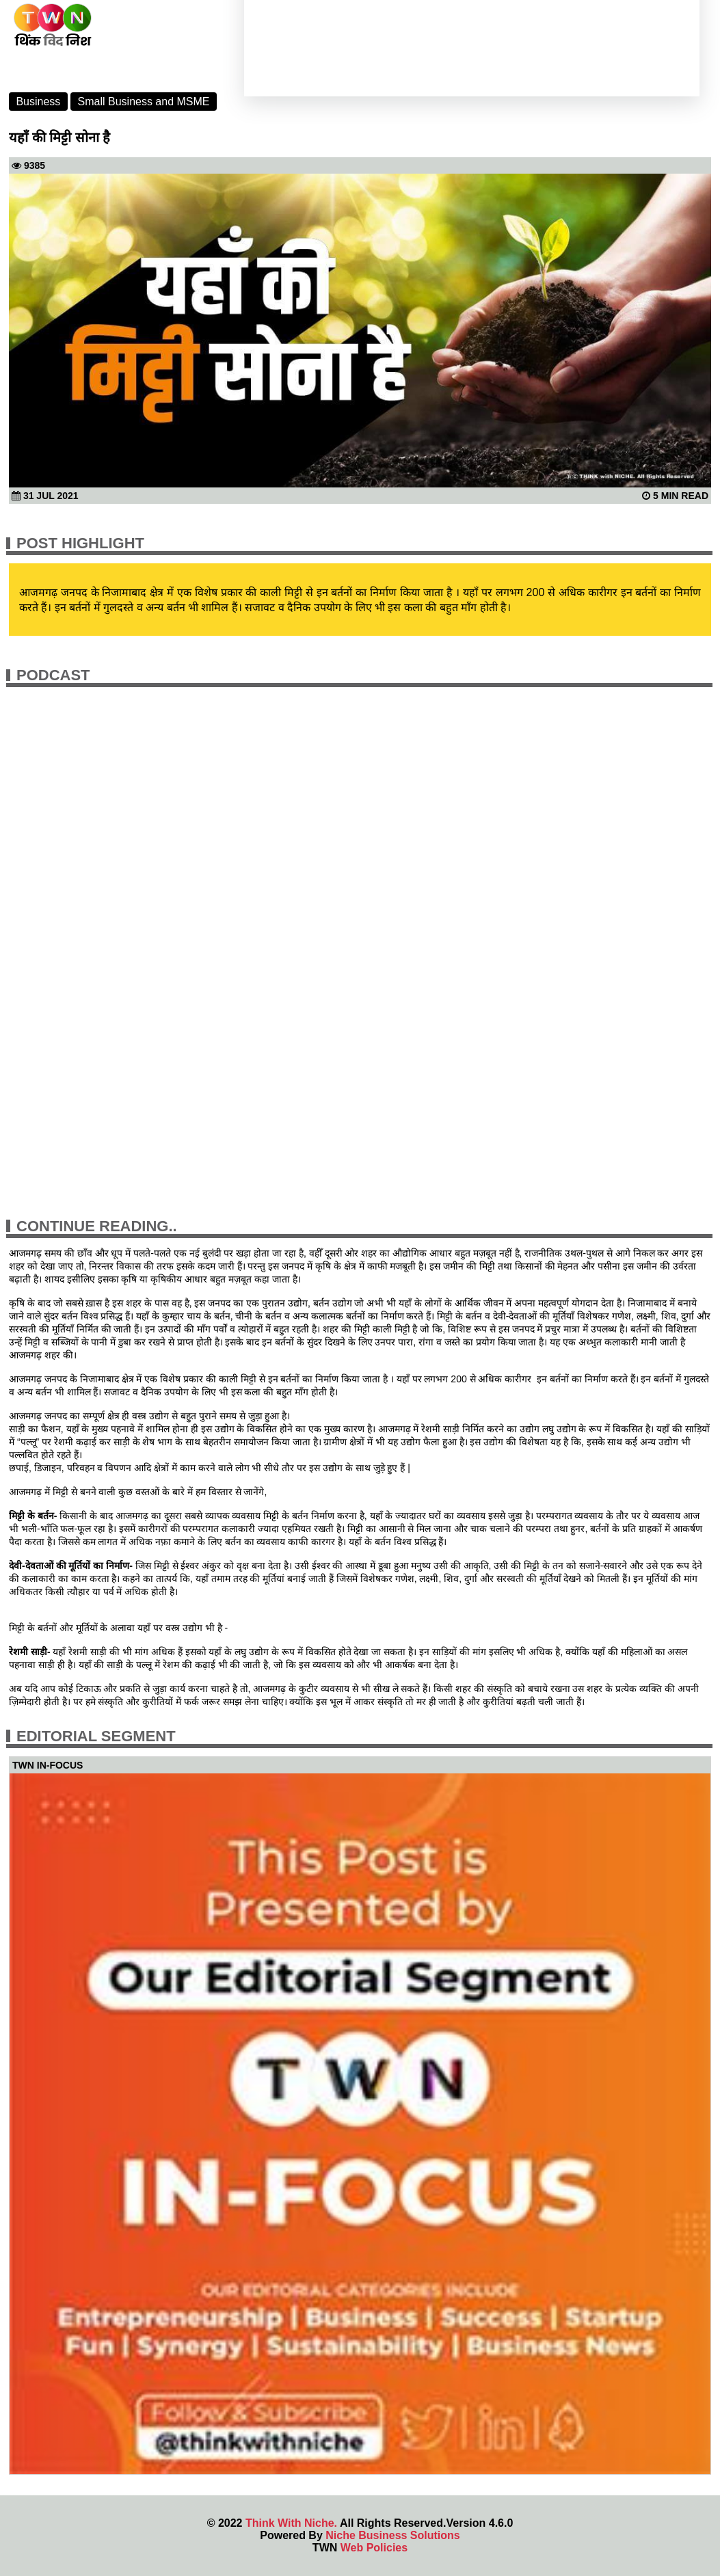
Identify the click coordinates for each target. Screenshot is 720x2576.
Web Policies (374, 2547)
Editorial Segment (96, 1736)
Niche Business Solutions (392, 2535)
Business (38, 101)
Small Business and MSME (144, 101)
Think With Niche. (291, 2523)
